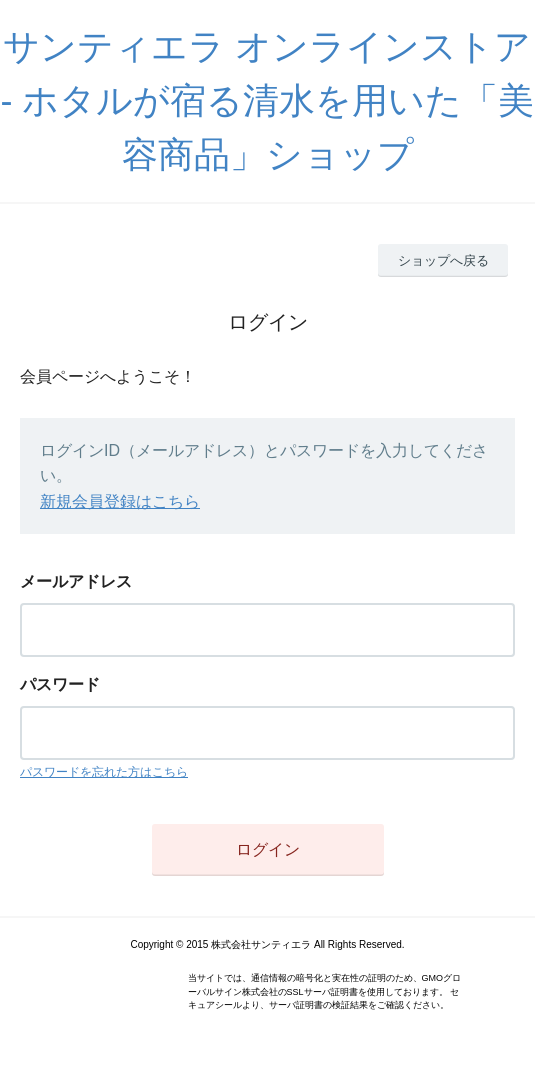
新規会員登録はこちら (120, 501)
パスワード (60, 684)
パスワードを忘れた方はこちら (104, 772)
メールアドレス (76, 581)
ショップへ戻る (443, 260)
